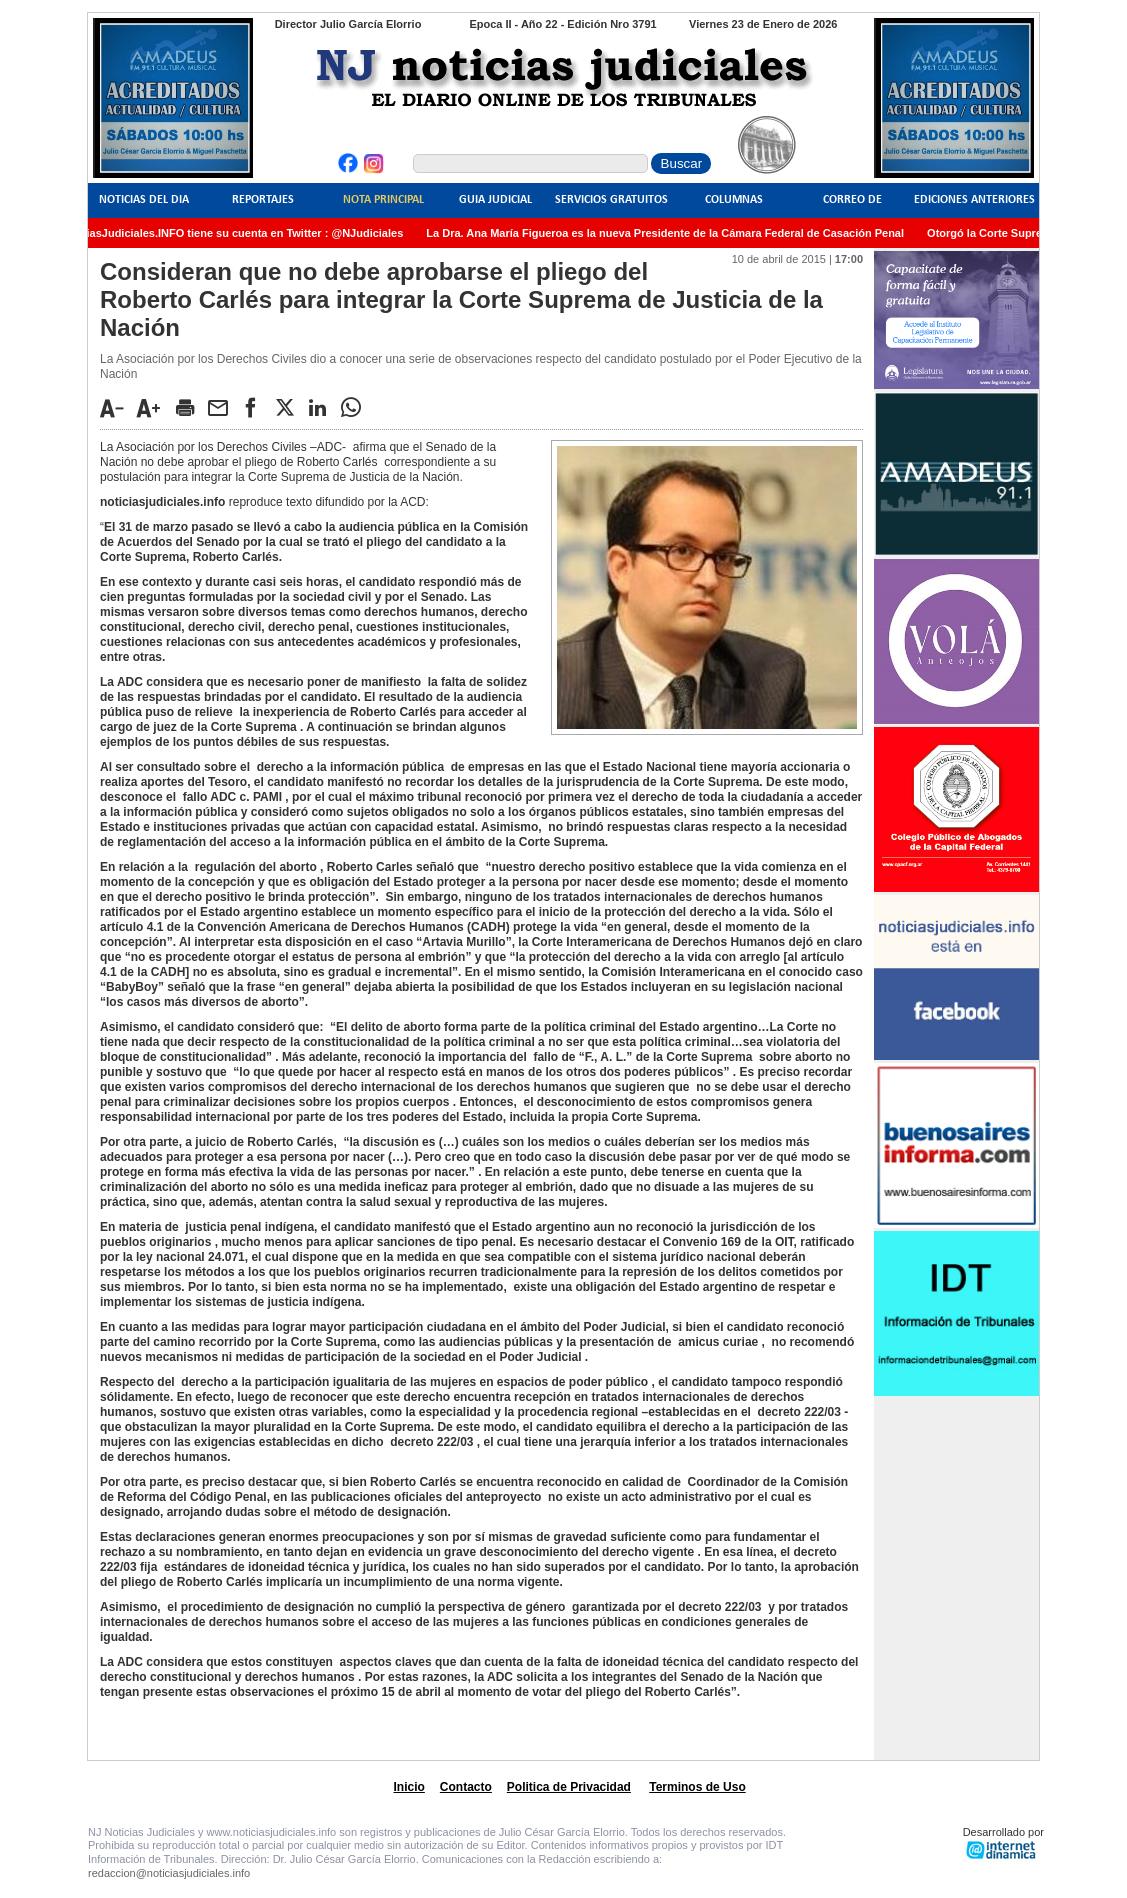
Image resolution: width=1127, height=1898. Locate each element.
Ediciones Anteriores (974, 200)
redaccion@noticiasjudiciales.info (169, 1873)
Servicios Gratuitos (611, 200)
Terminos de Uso (697, 1787)
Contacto (466, 1787)
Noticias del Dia (144, 200)
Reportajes (263, 200)
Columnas (734, 200)
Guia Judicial (495, 200)
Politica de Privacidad (569, 1787)
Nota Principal (383, 200)
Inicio (409, 1787)
